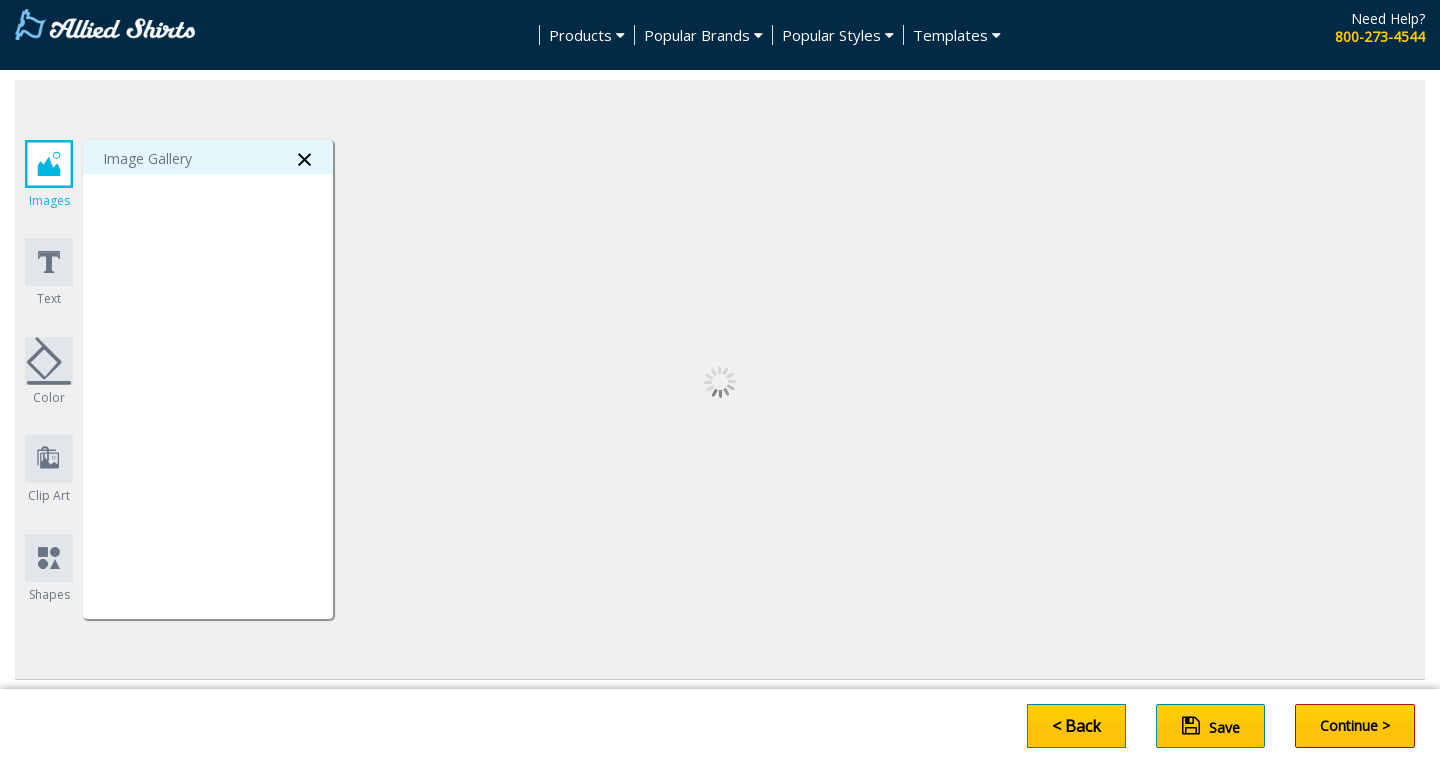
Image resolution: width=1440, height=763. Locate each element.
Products (587, 35)
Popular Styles (838, 35)
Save (1211, 726)
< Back (1076, 726)
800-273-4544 (1380, 36)
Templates (957, 35)
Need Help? (1388, 18)
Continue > (1355, 725)
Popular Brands (703, 35)
